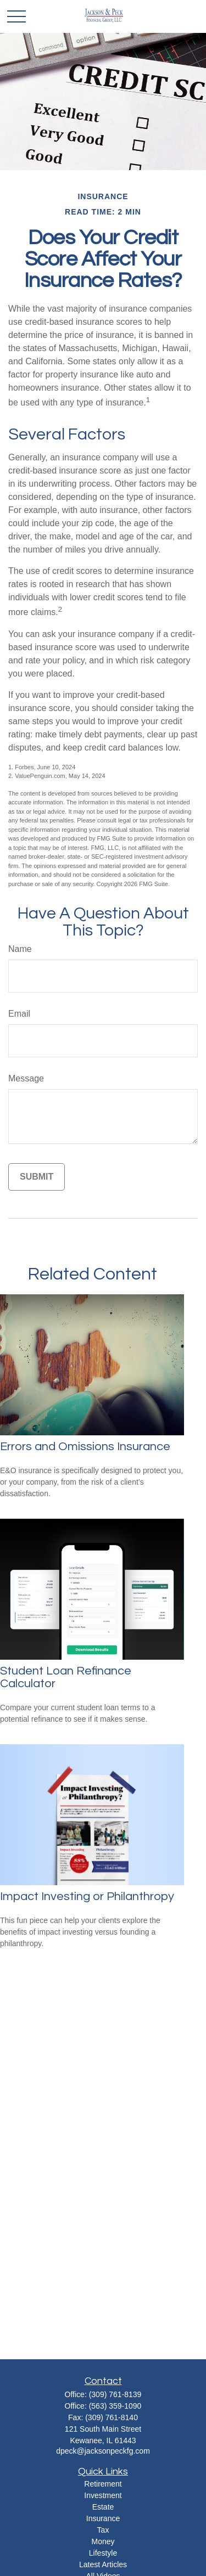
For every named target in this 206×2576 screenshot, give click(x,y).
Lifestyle (103, 2553)
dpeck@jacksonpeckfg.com (103, 2451)
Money (102, 2541)
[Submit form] (36, 1177)
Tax (103, 2530)
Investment (102, 2495)
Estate (103, 2506)
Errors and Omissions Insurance (85, 1446)
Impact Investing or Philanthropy (87, 1896)
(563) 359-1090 (115, 2406)
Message (26, 1078)
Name (20, 949)
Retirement (102, 2483)
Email (19, 1013)
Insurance (103, 2518)
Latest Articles (103, 2564)
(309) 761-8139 (115, 2394)
